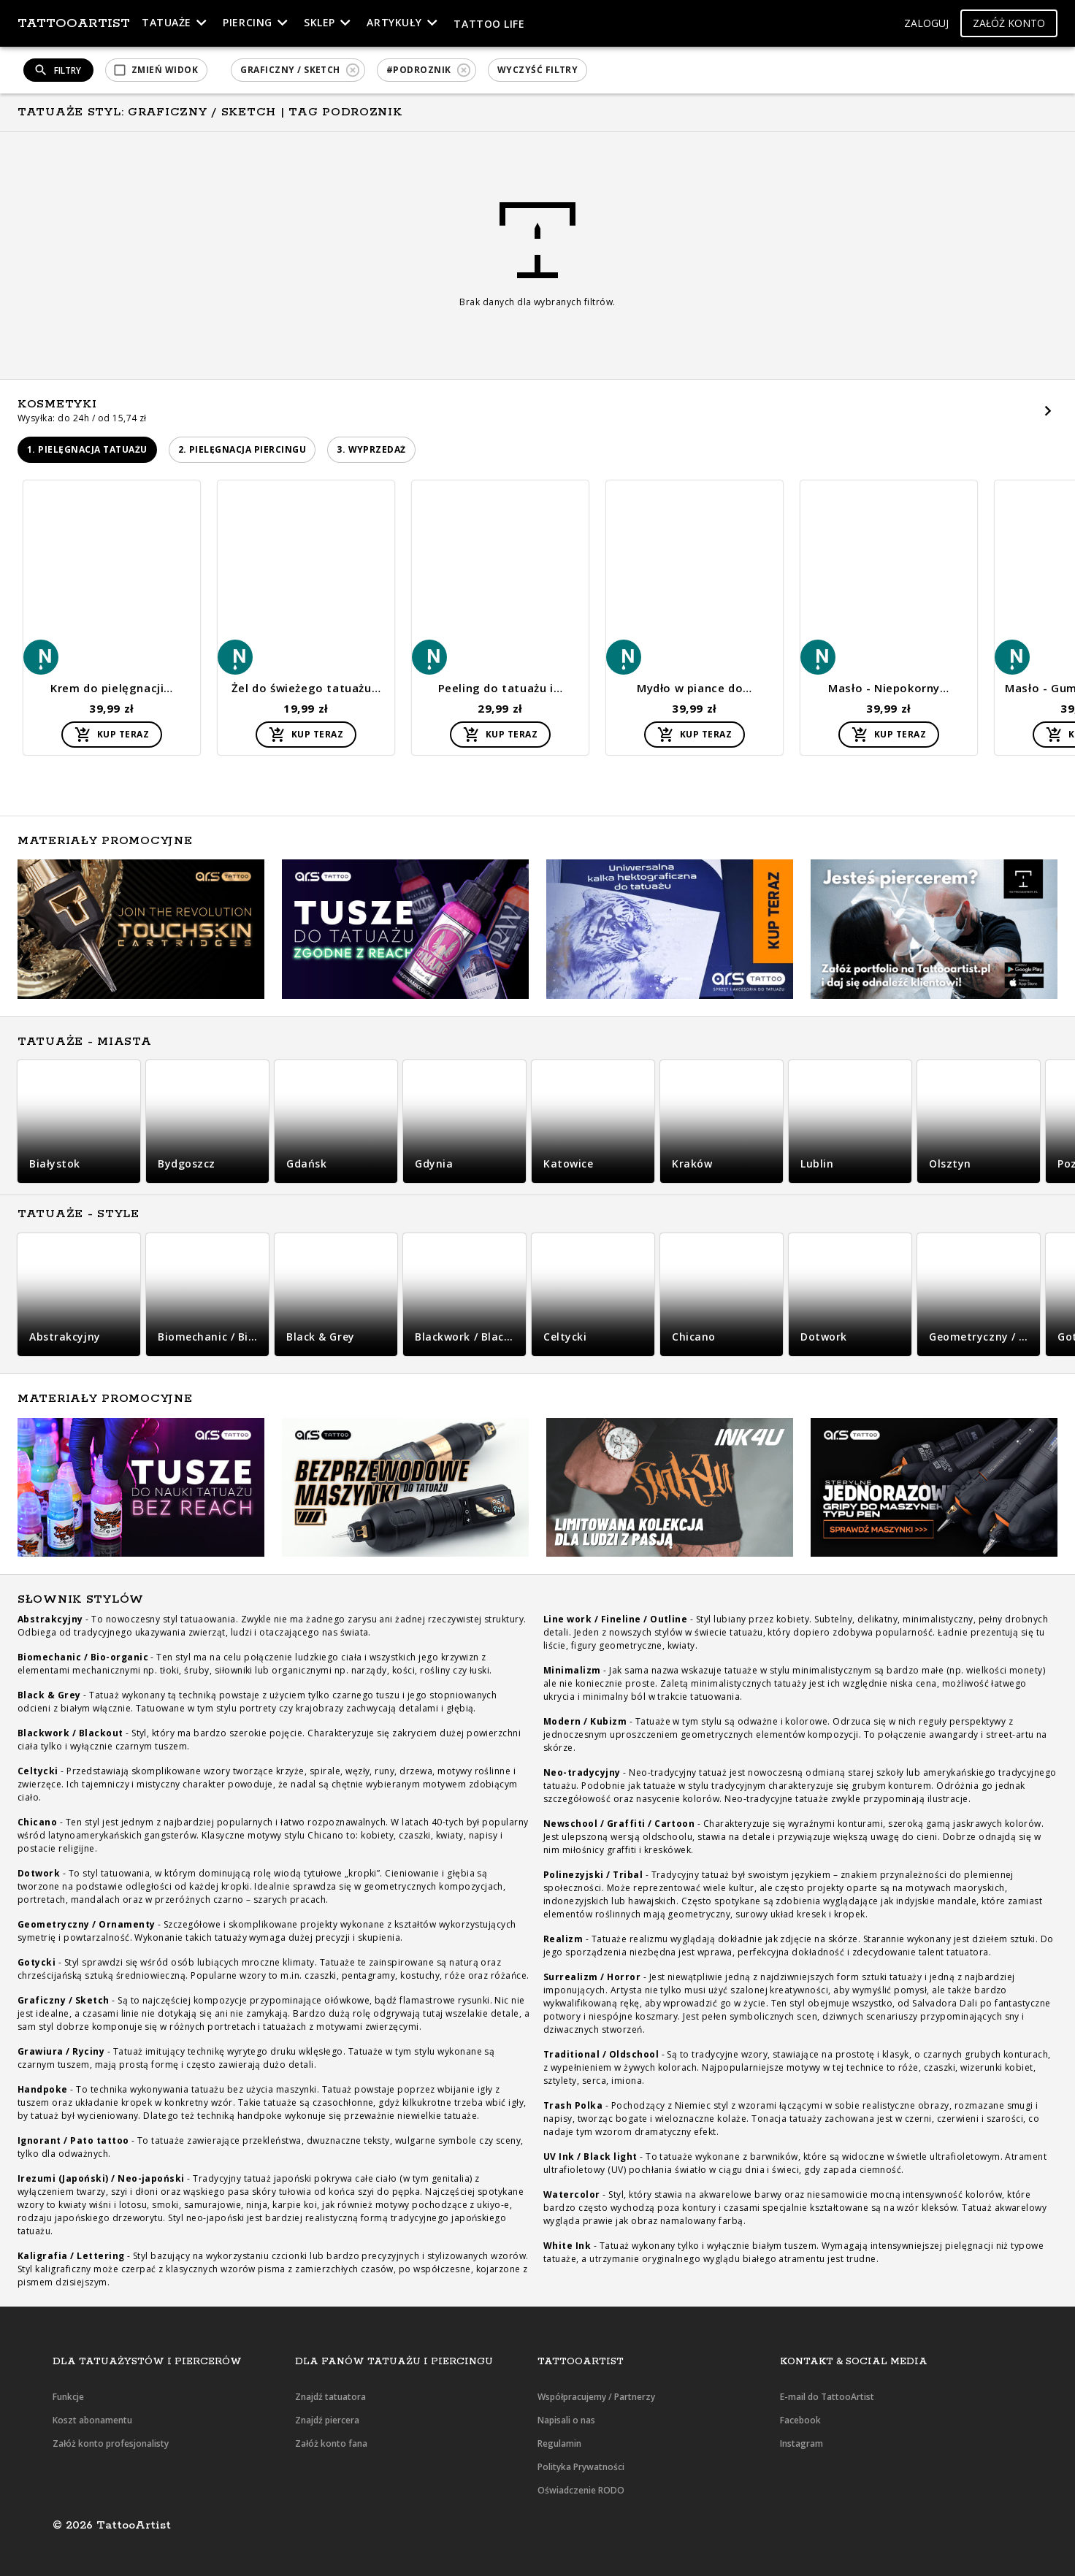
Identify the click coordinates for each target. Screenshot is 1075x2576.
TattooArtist (74, 23)
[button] (926, 23)
